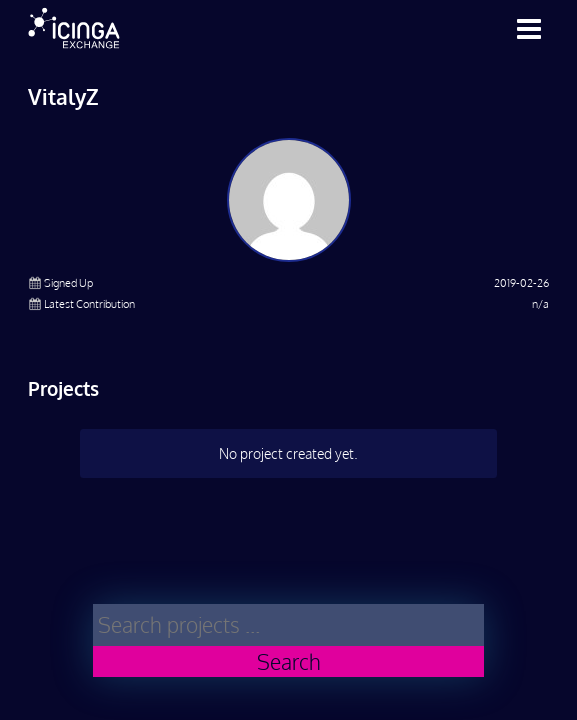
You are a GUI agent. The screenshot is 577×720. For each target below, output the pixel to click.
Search (289, 661)
